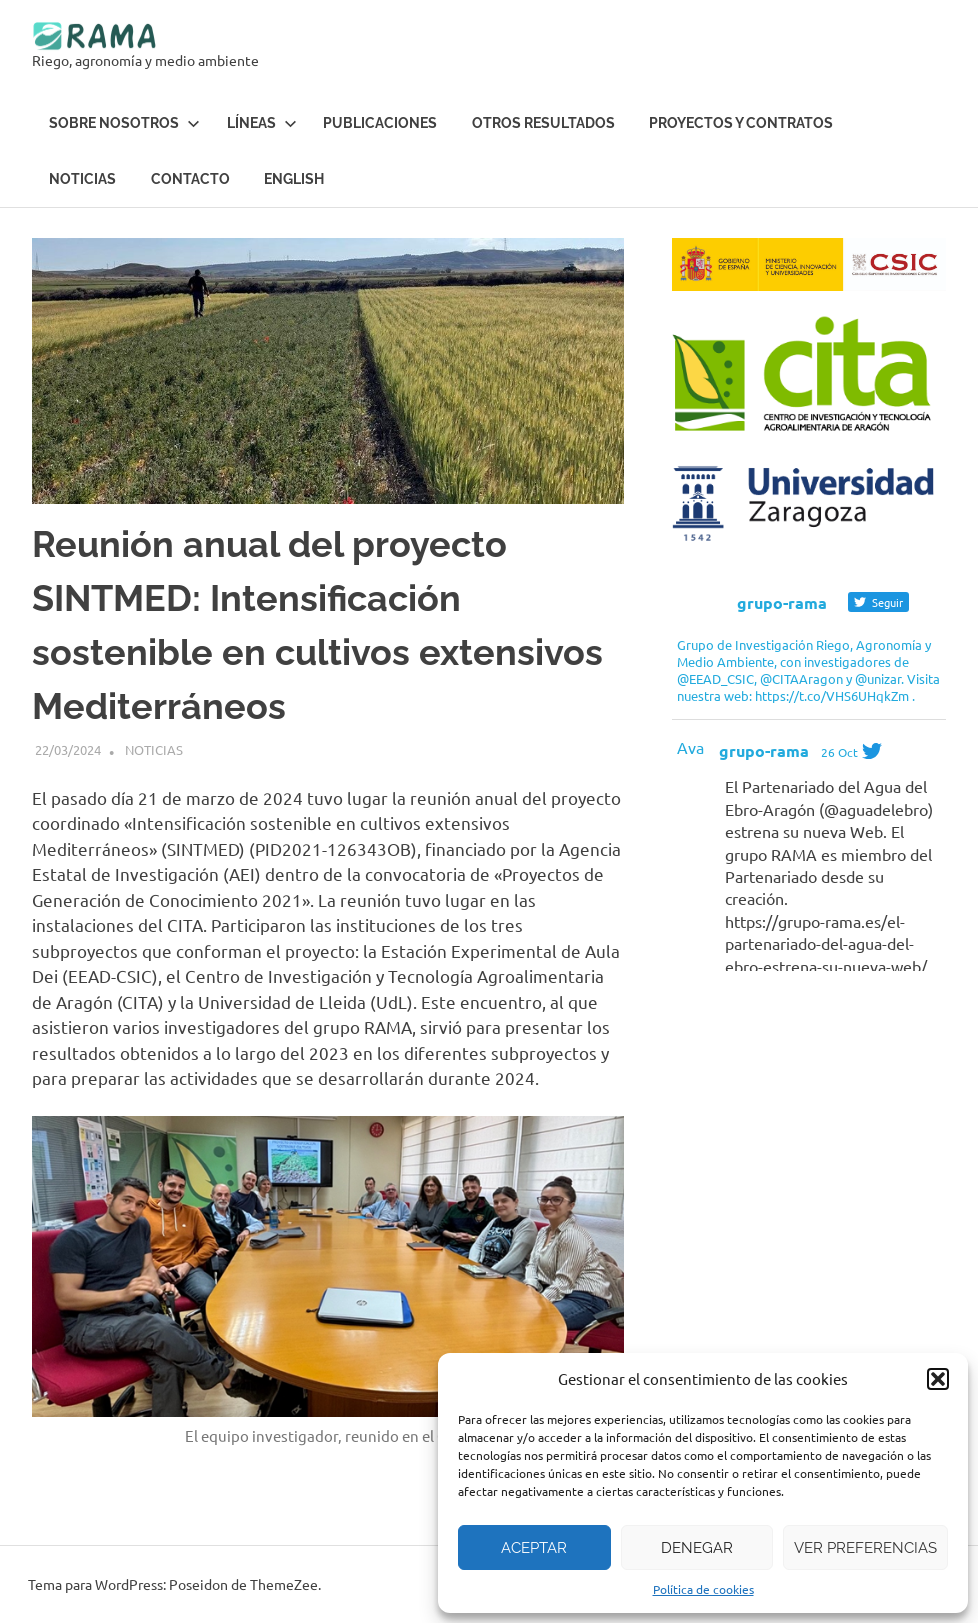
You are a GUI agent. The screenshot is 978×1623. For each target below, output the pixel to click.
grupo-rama (764, 750)
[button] (938, 1379)
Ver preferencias (865, 1548)
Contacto (190, 178)
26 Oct (839, 752)
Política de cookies (703, 1589)
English (294, 178)
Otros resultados (543, 122)
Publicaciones (380, 122)
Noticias (82, 178)
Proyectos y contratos (741, 122)
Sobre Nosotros (124, 122)
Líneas (262, 122)
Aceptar (534, 1548)
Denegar (697, 1548)
